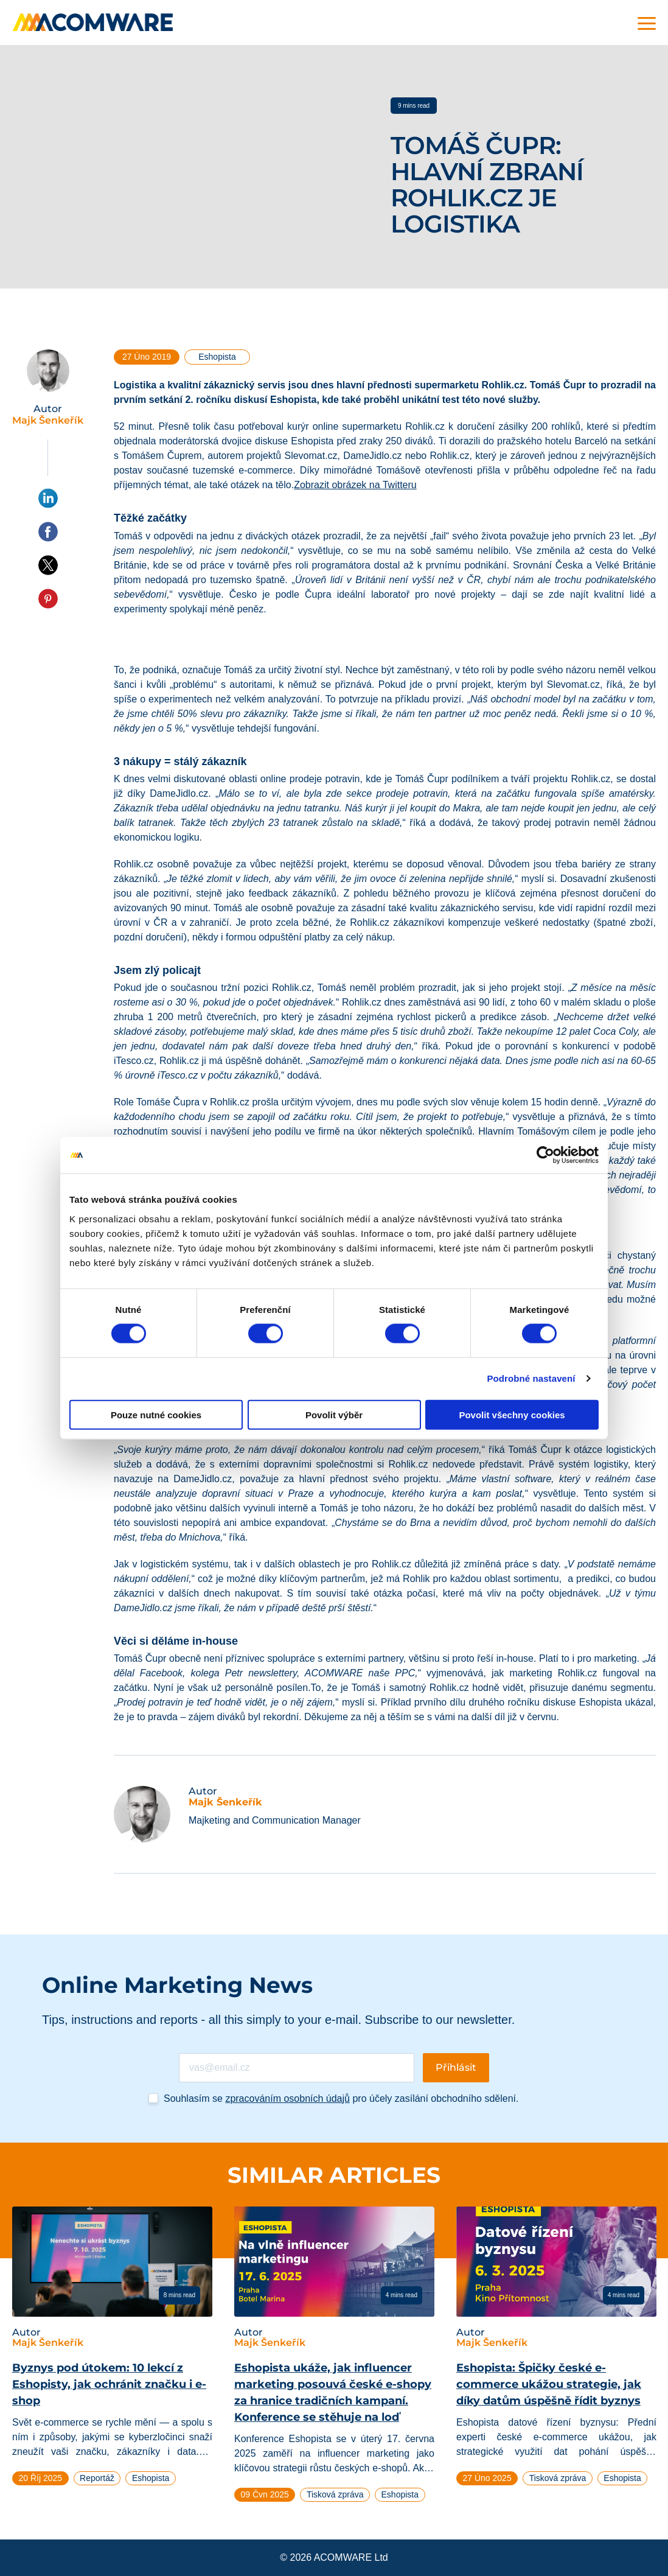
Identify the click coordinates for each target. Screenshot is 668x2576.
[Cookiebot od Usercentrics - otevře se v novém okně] (545, 1155)
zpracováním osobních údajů (287, 2098)
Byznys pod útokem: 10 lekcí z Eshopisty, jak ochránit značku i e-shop (109, 2384)
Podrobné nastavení (531, 1378)
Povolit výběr (334, 1414)
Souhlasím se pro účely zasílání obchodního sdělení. (341, 2098)
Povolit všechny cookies (512, 1414)
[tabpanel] (112, 2351)
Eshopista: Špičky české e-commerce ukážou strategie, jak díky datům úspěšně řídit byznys (548, 2384)
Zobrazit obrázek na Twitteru (355, 485)
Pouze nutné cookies (156, 1414)
